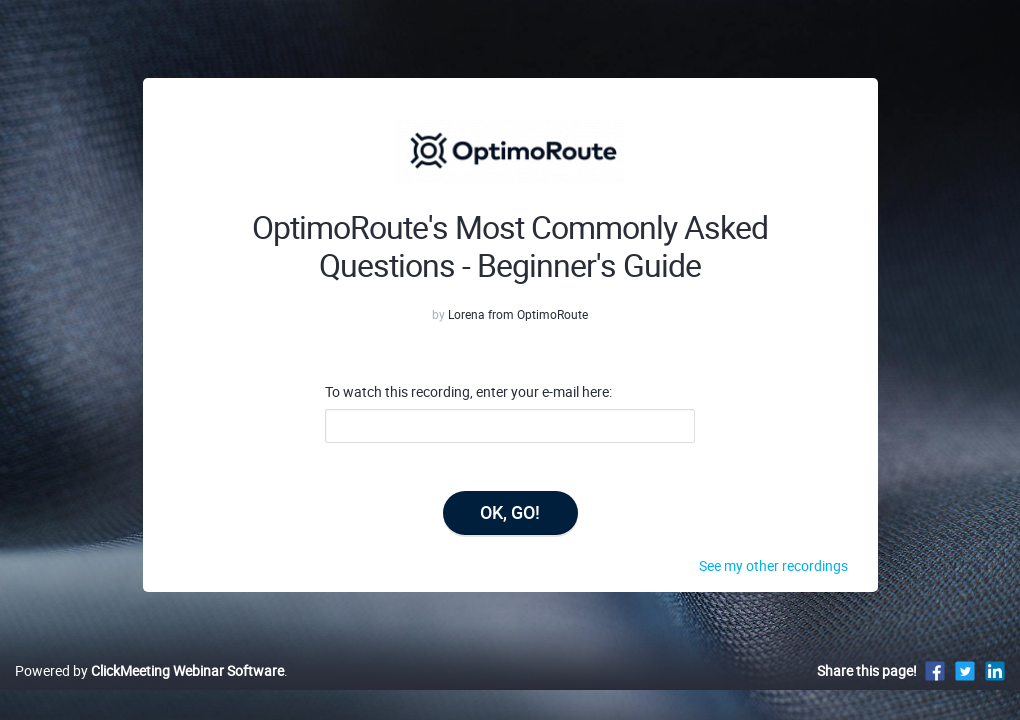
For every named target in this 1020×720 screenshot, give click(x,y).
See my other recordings (773, 565)
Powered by (149, 691)
